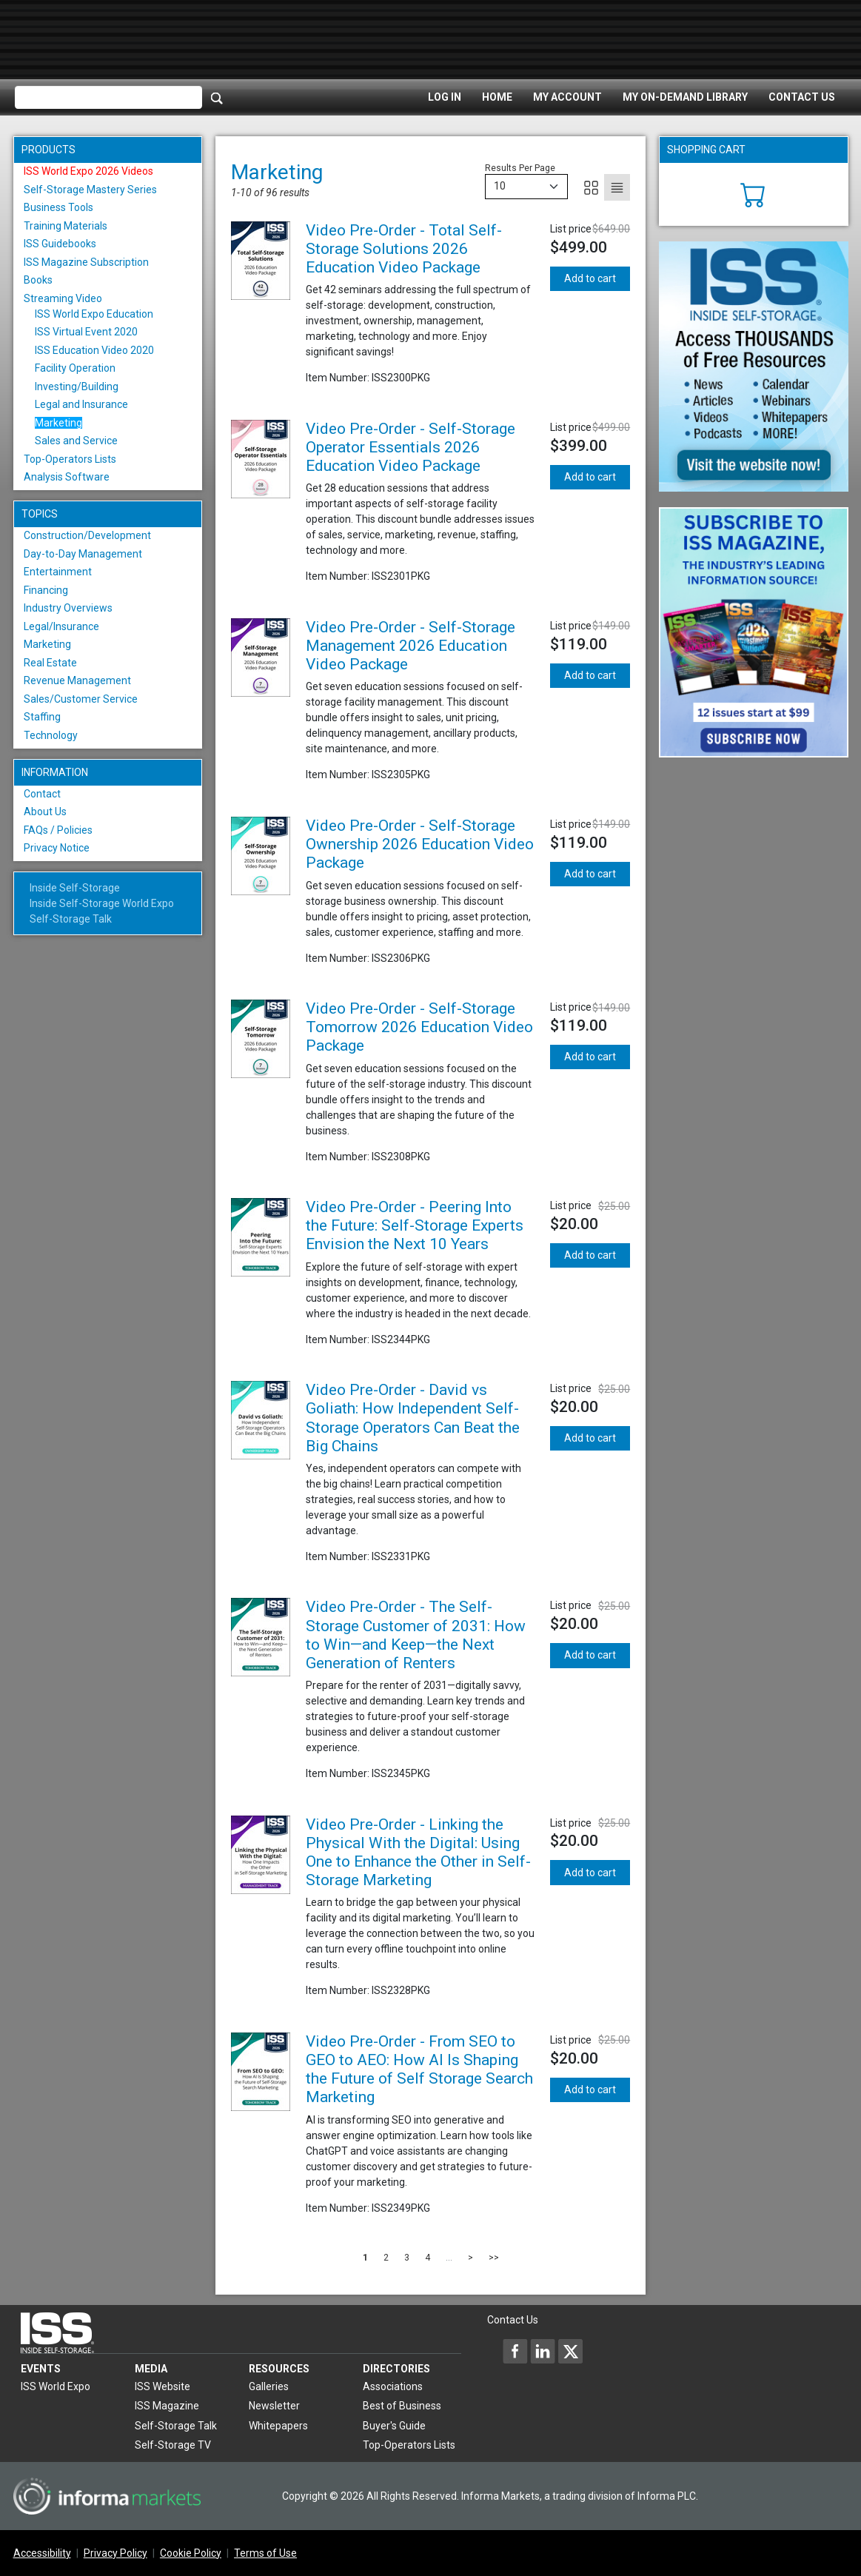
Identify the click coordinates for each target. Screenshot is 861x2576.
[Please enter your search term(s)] (108, 98)
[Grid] (591, 187)
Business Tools (58, 207)
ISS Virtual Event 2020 (86, 332)
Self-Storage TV (173, 2445)
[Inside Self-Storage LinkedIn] (542, 2350)
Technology (51, 735)
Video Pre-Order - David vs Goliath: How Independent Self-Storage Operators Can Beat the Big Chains (413, 1418)
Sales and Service (76, 440)
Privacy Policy (115, 2553)
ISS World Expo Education (94, 314)
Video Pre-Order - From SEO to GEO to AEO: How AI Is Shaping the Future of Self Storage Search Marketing (419, 2070)
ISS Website (162, 2386)
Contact (42, 794)
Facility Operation (75, 368)
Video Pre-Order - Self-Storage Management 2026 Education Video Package (410, 645)
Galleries (269, 2386)
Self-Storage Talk (71, 919)
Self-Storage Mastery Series (90, 189)
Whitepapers (278, 2426)
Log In (444, 97)
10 (500, 186)
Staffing (42, 717)
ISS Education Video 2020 (94, 350)
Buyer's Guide (394, 2426)
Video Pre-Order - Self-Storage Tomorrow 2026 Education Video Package (419, 1027)
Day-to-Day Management (83, 554)
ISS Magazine (167, 2406)
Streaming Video (63, 298)
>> (494, 2257)
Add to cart (590, 278)
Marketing (58, 423)
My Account (567, 97)
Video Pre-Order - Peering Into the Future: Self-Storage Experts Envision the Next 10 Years (414, 1225)
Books (38, 280)
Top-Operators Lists (70, 459)
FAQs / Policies (58, 830)
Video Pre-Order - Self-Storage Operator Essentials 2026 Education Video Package (410, 447)
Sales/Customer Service (81, 699)
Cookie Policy (190, 2553)
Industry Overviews (68, 608)
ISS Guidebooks (60, 244)
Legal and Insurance (81, 404)
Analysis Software (67, 477)
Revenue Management (77, 680)
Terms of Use (265, 2553)
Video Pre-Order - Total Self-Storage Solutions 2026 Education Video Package (404, 248)
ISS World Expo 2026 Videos (88, 171)
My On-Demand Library (685, 97)
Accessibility (42, 2553)
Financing (46, 590)
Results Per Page (520, 168)
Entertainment (58, 572)
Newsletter (274, 2406)
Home (497, 97)
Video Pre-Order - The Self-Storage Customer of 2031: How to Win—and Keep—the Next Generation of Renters (416, 1635)
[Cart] (753, 193)
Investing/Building (76, 386)
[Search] (217, 98)
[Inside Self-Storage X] (570, 2350)
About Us (45, 811)
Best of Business (402, 2406)
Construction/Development (87, 535)
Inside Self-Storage (75, 888)
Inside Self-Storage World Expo (102, 903)
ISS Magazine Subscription (86, 262)
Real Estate (50, 663)
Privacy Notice (57, 848)
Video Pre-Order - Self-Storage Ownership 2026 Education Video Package (420, 844)
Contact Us (801, 97)
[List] (617, 187)
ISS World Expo (55, 2386)
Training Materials (65, 226)
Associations (393, 2386)
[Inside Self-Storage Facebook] (515, 2350)
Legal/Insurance (61, 626)
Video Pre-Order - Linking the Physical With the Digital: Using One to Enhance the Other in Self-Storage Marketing (418, 1853)
